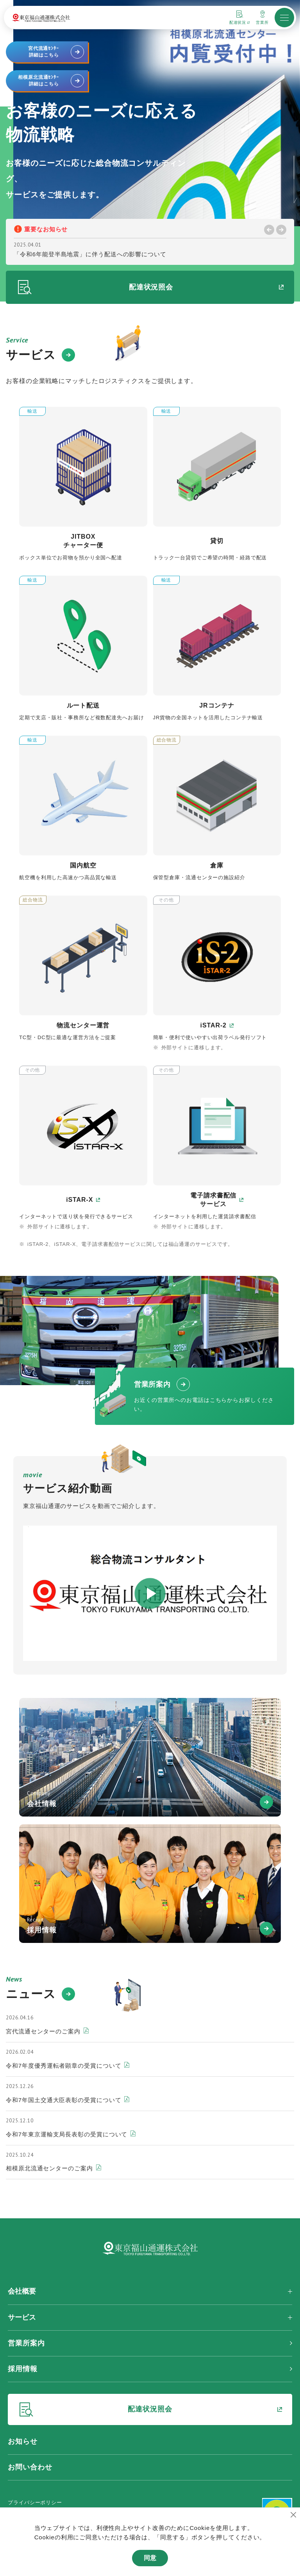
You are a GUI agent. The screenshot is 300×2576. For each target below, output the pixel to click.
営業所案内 (26, 2343)
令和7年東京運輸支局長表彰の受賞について (71, 2134)
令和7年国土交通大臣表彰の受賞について (67, 2100)
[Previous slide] (269, 230)
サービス (22, 2317)
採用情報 (23, 2369)
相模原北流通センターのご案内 (53, 2168)
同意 (150, 2558)
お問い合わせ (30, 2467)
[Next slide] (281, 230)
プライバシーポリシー (35, 2502)
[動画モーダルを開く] (150, 1593)
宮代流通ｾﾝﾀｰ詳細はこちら (56, 52)
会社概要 (22, 2291)
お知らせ (23, 2441)
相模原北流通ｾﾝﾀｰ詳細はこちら (51, 80)
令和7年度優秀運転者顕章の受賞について (67, 2065)
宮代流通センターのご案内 (47, 2031)
